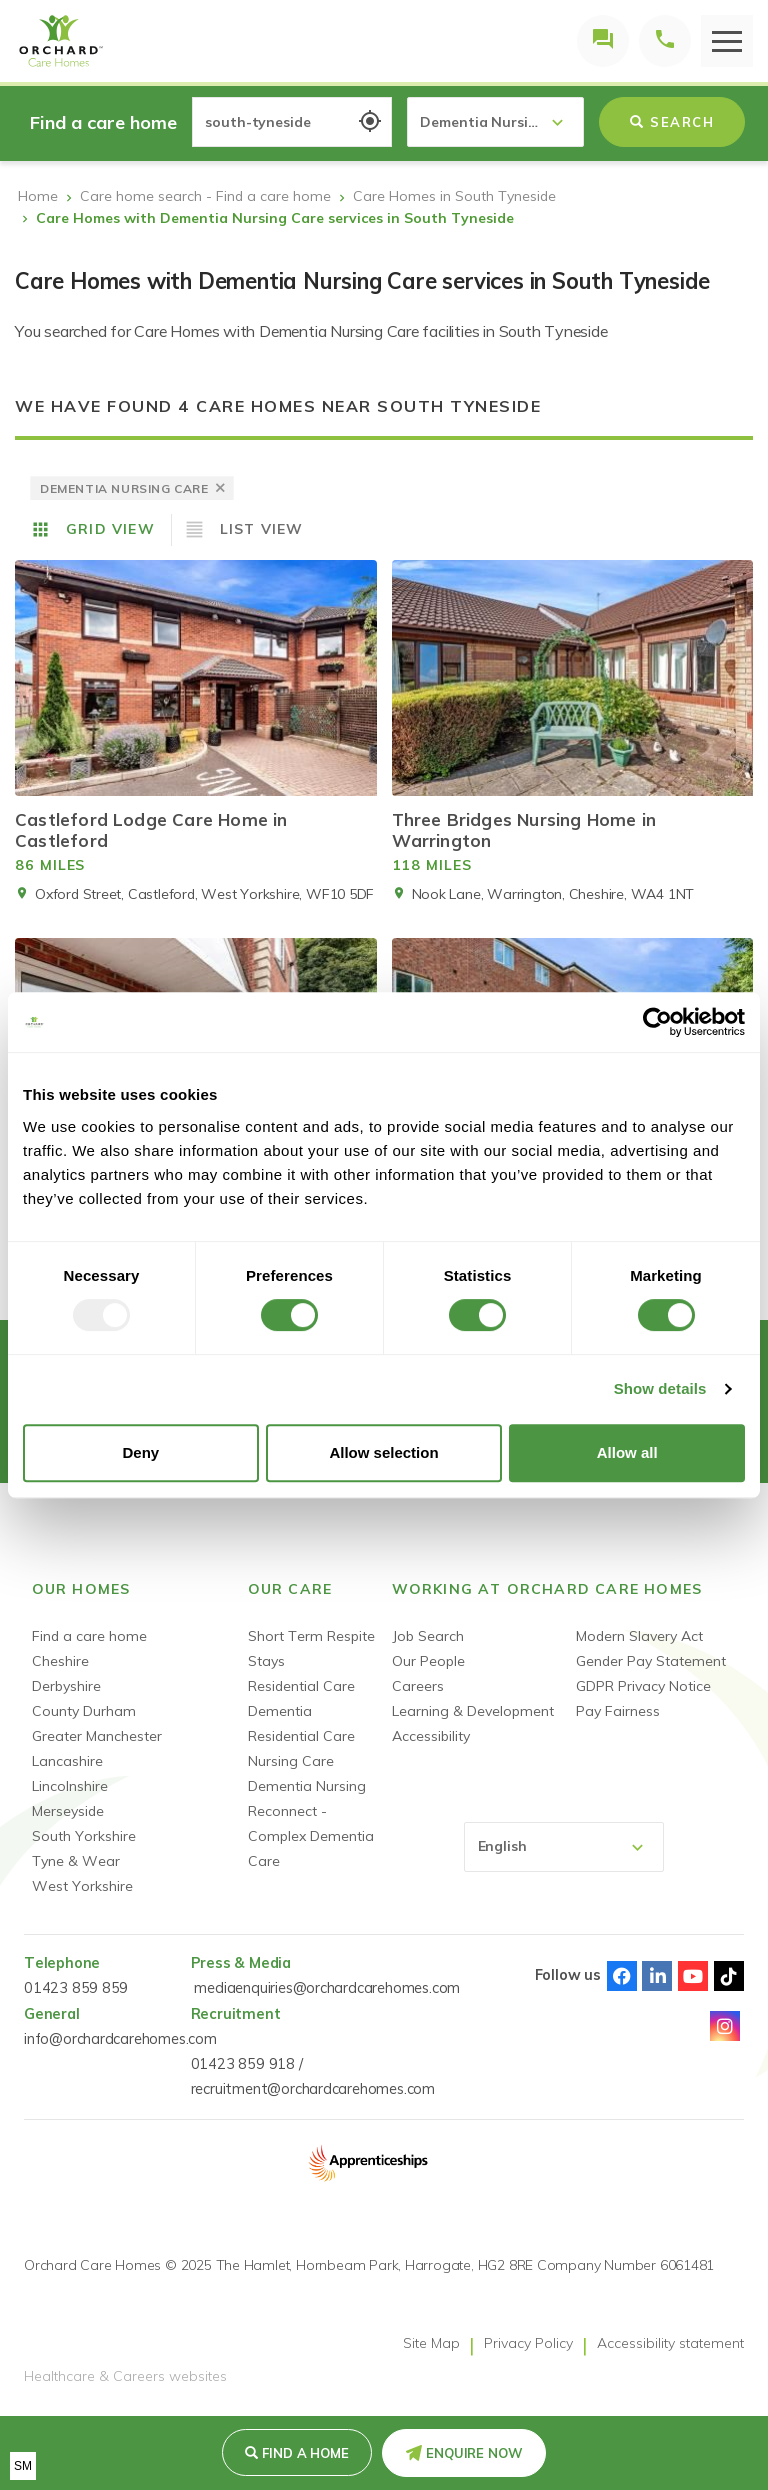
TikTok (729, 1976)
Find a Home (305, 2453)
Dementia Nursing (307, 1786)
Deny (140, 1452)
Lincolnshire (70, 1786)
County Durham (84, 1711)
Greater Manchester (97, 1736)
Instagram (725, 2026)
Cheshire (60, 1661)
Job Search (428, 1636)
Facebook (622, 1976)
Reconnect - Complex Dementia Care (311, 1836)
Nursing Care (291, 1761)
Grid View (110, 529)
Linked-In (657, 1976)
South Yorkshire (84, 1836)
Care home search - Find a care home (205, 196)
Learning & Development (473, 1711)
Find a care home (89, 1636)
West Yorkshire (82, 1886)
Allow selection (383, 1452)
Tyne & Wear (76, 1861)
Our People (428, 1661)
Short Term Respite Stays (311, 1648)
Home (38, 196)
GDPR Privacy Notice (643, 1686)
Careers (418, 1686)
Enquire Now (474, 2453)
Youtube (693, 1976)
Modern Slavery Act (639, 1636)
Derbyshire (66, 1686)
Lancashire (67, 1761)
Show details (660, 1388)
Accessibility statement (670, 2343)
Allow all (627, 1452)
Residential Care (301, 1686)
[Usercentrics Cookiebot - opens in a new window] (657, 1022)
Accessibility (431, 1736)
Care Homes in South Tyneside (454, 196)
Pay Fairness (618, 1711)
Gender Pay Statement (651, 1661)
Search (672, 122)
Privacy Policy (528, 2343)
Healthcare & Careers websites (125, 2377)
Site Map (431, 2343)
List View (262, 529)
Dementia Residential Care (301, 1723)
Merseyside (68, 1811)
